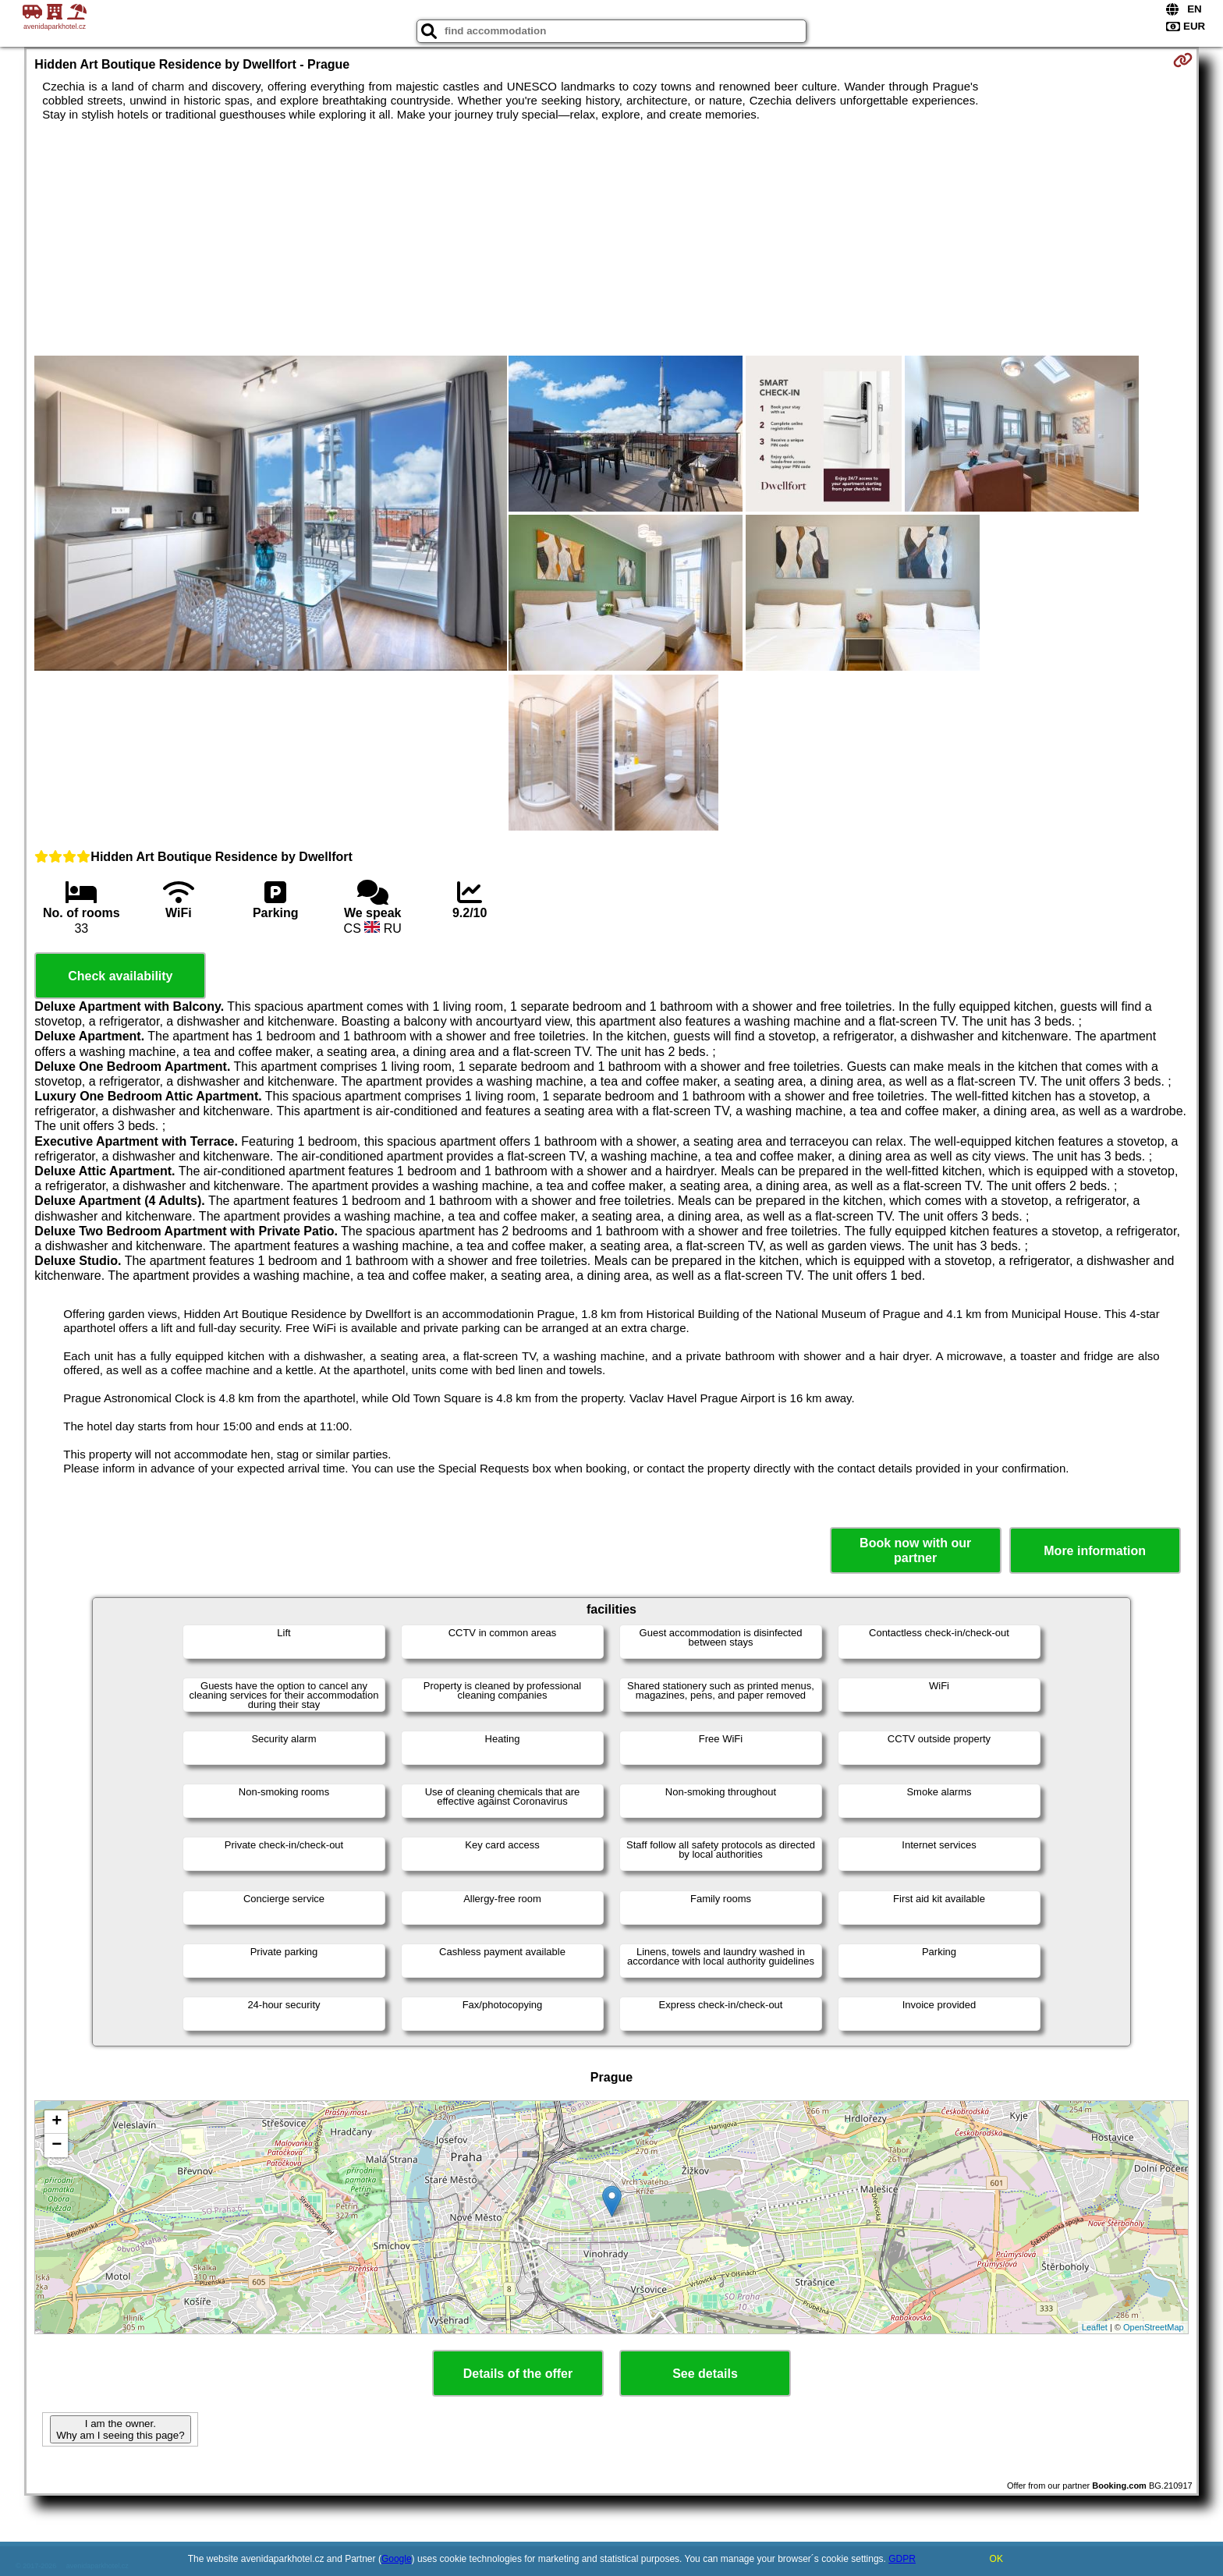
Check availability (120, 976)
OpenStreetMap (1153, 2327)
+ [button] (56, 2122)
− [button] (56, 2145)
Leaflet (1095, 2327)
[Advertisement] (611, 238)
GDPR (902, 2558)
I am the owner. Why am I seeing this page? (120, 2429)
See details (705, 2373)
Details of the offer (518, 2373)
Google (396, 2558)
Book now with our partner (915, 1550)
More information (1095, 1550)
